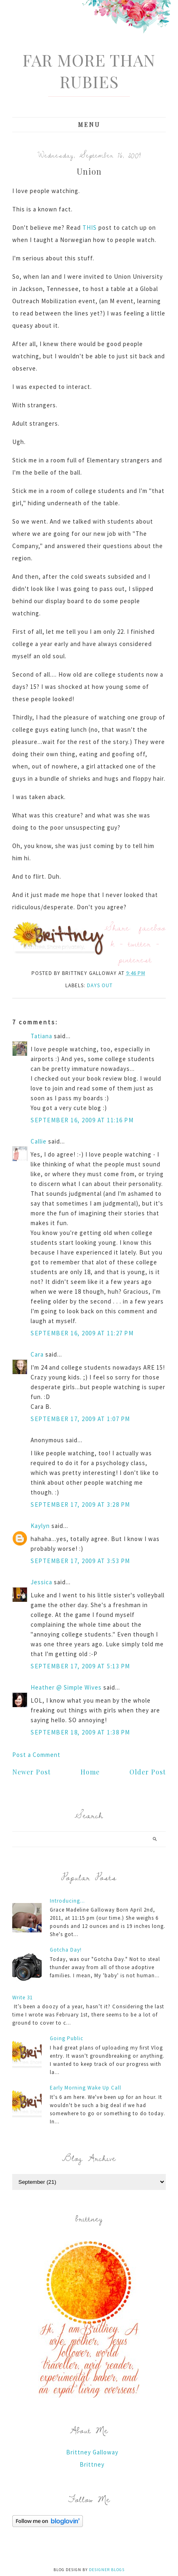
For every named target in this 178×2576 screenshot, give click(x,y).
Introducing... (67, 1900)
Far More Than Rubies (89, 70)
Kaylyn (40, 1526)
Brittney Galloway (92, 2452)
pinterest (135, 959)
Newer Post (31, 1772)
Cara (37, 1354)
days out (100, 985)
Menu (89, 125)
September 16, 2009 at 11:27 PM (82, 1333)
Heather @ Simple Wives (66, 1687)
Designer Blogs (107, 2569)
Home (90, 1772)
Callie (39, 1141)
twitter (139, 943)
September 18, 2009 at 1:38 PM (80, 1732)
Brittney (92, 2464)
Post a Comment (36, 1755)
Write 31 (22, 1997)
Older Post (147, 1772)
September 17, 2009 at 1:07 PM (80, 1419)
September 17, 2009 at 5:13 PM (80, 1666)
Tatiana (41, 1036)
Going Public (66, 2038)
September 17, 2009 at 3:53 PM (80, 1561)
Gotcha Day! (66, 1949)
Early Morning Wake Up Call (85, 2087)
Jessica (41, 1582)
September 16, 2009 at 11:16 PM (82, 1120)
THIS (89, 227)
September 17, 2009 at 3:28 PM (80, 1504)
